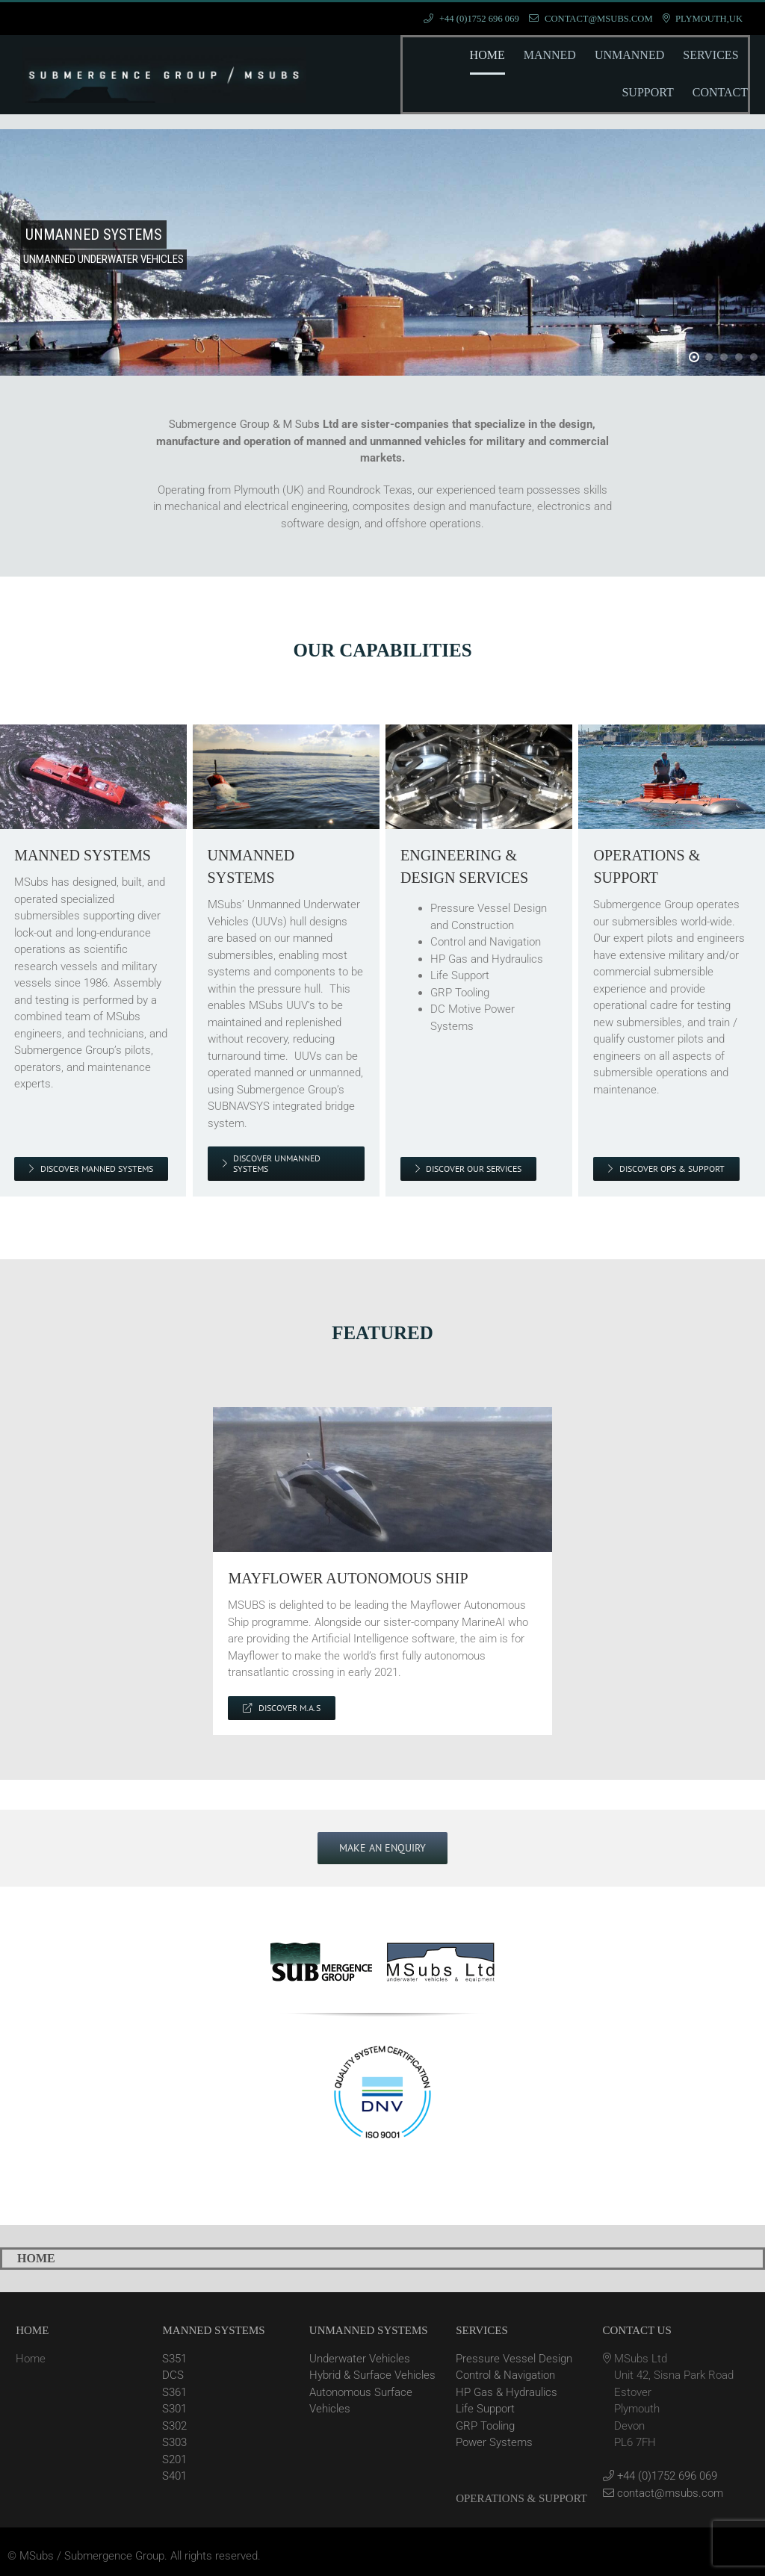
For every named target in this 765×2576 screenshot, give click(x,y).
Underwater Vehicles (359, 2358)
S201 (174, 2459)
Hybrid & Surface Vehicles (372, 2375)
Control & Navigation (505, 2375)
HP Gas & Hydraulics (506, 2392)
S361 (174, 2392)
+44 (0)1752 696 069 (660, 2476)
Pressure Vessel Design (514, 2358)
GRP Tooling (485, 2426)
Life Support (485, 2408)
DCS (173, 2375)
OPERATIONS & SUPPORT (521, 2498)
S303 (174, 2442)
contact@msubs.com (663, 2493)
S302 (174, 2426)
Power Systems (494, 2442)
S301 (174, 2408)
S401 (174, 2476)
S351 (174, 2358)
